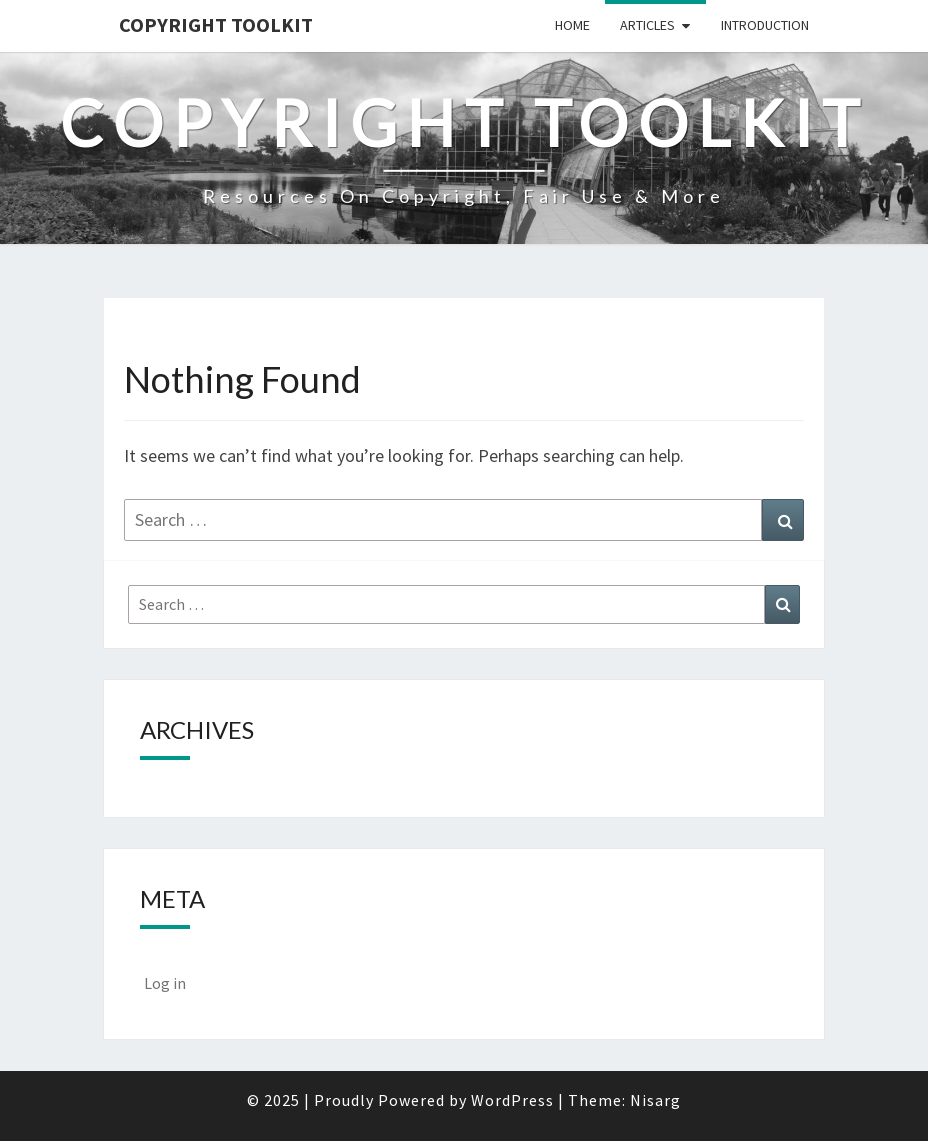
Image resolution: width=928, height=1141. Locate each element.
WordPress (512, 1100)
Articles (647, 25)
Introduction (765, 25)
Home (572, 25)
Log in (165, 983)
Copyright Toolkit (216, 24)
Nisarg (655, 1100)
